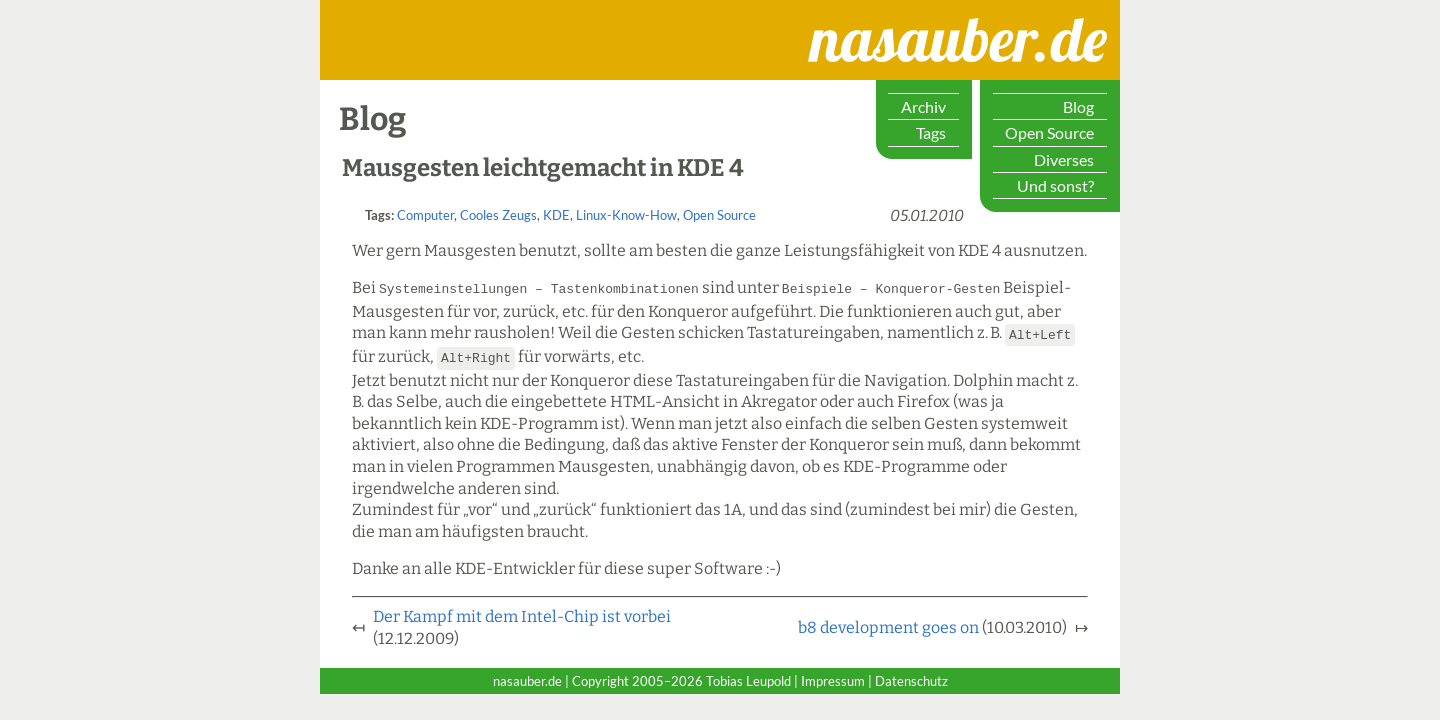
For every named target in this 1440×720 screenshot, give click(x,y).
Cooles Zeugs (498, 215)
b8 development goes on (888, 624)
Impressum (833, 678)
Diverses (1064, 159)
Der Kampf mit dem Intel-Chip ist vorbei (522, 613)
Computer (425, 215)
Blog (1078, 106)
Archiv (923, 106)
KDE (556, 215)
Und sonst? (1055, 185)
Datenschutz (911, 678)
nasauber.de (875, 19)
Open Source (1049, 132)
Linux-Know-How (626, 215)
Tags (931, 132)
